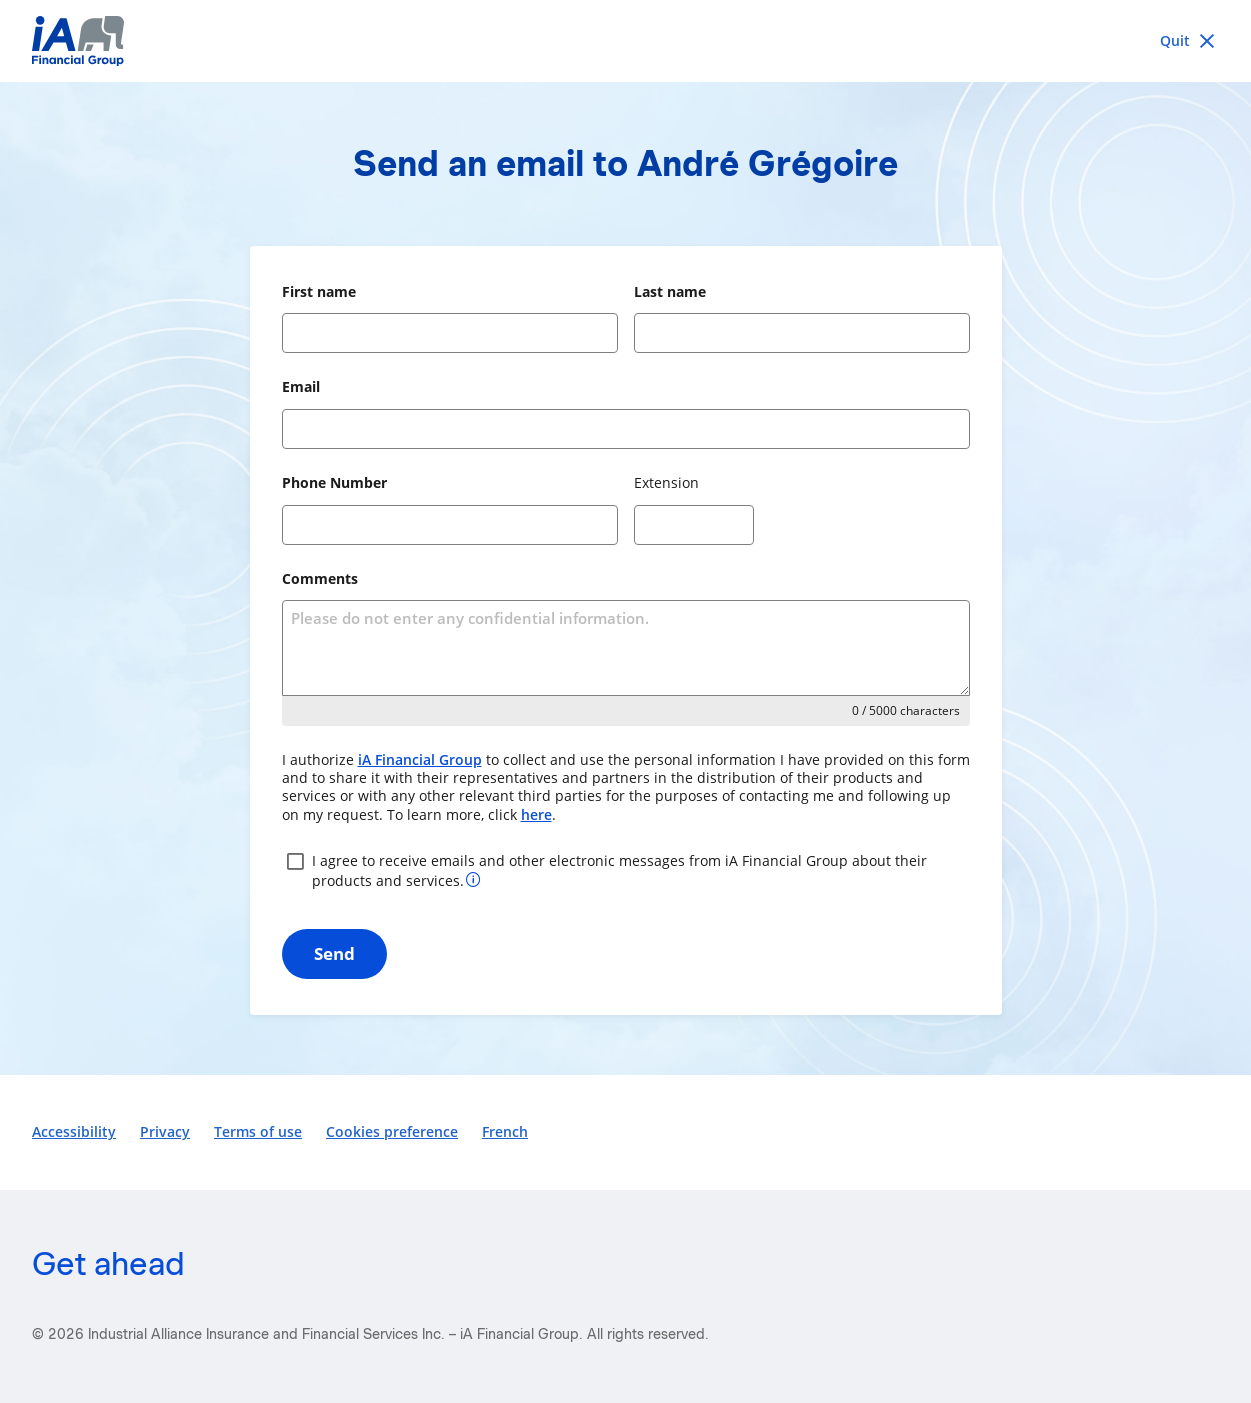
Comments (320, 578)
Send (334, 953)
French (505, 1131)
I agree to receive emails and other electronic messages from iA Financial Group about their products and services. (604, 869)
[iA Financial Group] (625, 41)
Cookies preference (392, 1131)
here (536, 814)
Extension (666, 482)
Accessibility (74, 1131)
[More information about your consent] (473, 878)
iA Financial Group (420, 759)
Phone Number (334, 482)
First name (319, 291)
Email (301, 386)
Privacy (165, 1131)
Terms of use (258, 1131)
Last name (670, 291)
